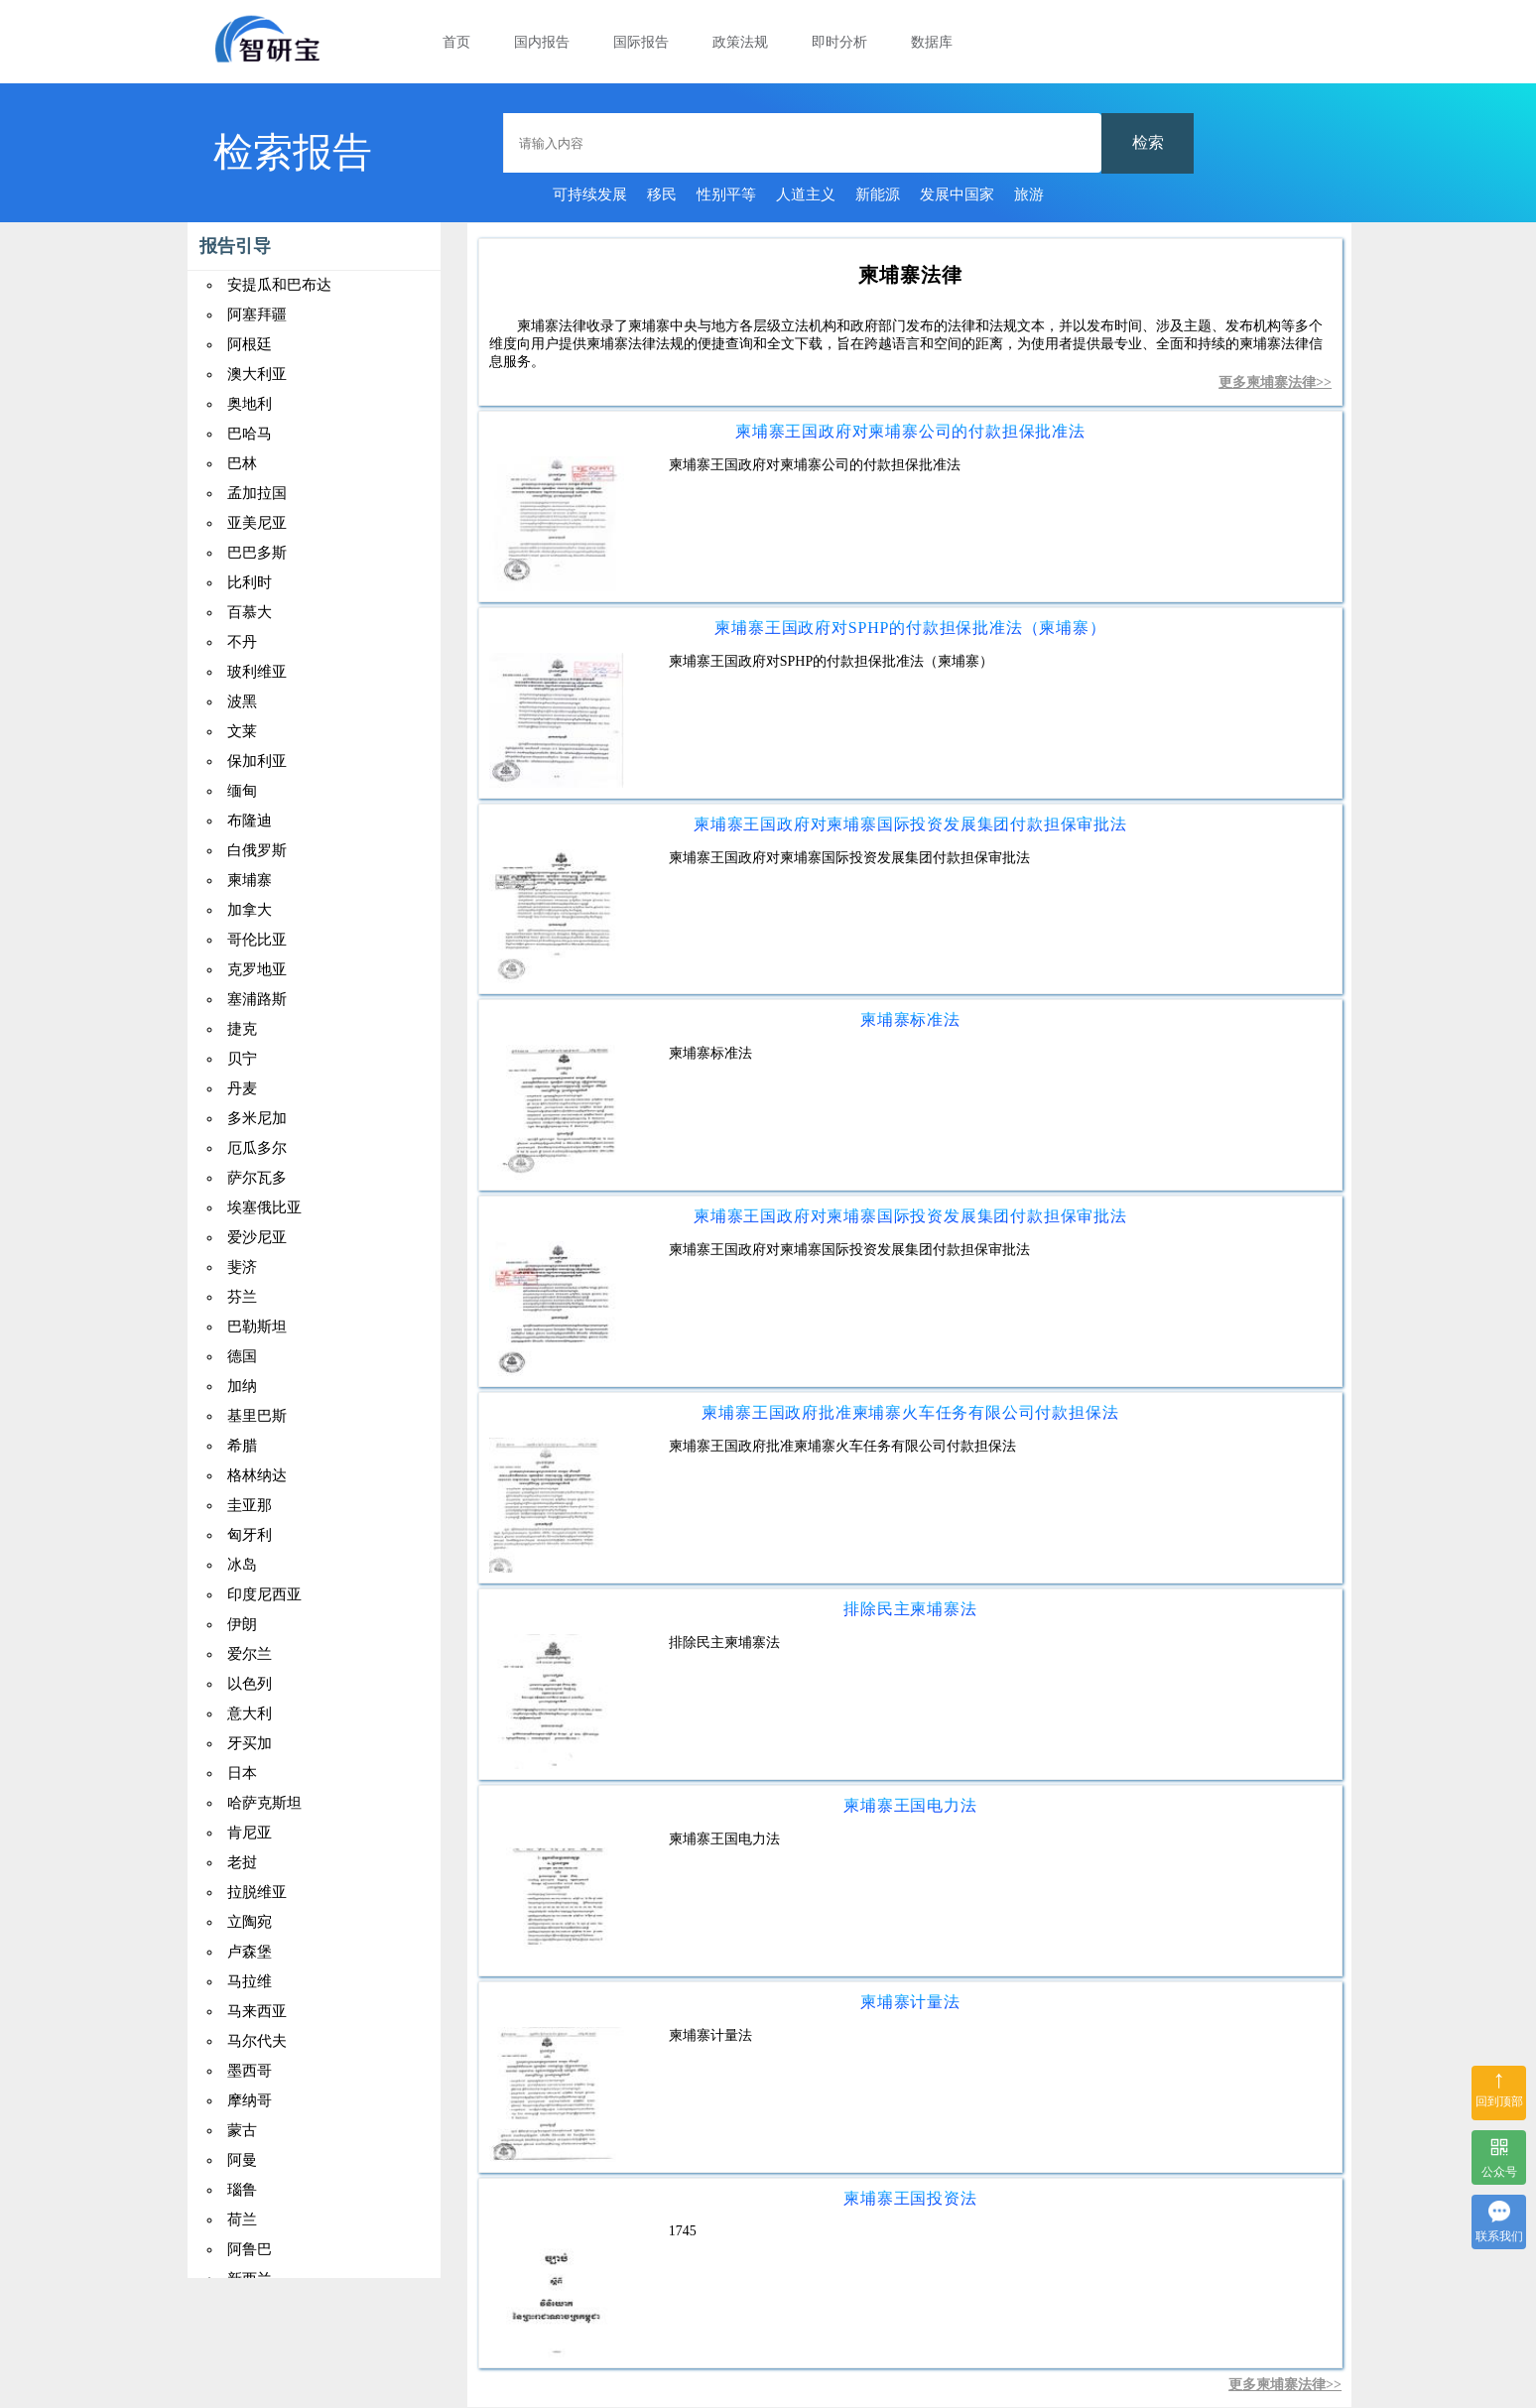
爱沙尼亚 (257, 1237)
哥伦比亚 (257, 940)
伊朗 (242, 1624)
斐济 (242, 1267)
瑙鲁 (242, 2190)
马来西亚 (257, 2011)
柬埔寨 (249, 880)
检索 (1148, 142)
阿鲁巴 (249, 2249)
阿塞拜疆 (257, 314)
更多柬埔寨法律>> (1275, 382)
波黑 (242, 701)
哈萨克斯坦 (264, 1803)
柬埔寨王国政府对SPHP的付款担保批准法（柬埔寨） (909, 627)
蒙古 (242, 2130)
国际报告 (641, 42)
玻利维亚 (257, 672)
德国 (242, 1356)
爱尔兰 (249, 1654)
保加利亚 (257, 761)
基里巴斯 (257, 1416)
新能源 (877, 194)
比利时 (249, 582)
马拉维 (249, 1981)
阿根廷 (249, 344)
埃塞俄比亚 (264, 1207)
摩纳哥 (249, 2100)
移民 (662, 194)
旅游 (1029, 194)
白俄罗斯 (257, 850)
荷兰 (242, 2219)
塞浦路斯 (257, 999)
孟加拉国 (257, 493)
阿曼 (242, 2160)
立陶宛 (249, 1922)
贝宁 (242, 1059)
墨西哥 (249, 2071)
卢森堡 (249, 1952)
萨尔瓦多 (257, 1178)
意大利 (249, 1713)
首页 (456, 42)
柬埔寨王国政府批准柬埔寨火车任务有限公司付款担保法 (910, 1412)
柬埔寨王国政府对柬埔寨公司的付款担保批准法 (910, 431)
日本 (242, 1773)
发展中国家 (957, 194)
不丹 (242, 642)
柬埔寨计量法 (910, 2001)
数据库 (932, 42)
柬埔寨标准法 (910, 1019)
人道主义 (805, 194)
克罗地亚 (257, 969)
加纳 (242, 1386)
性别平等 (726, 194)
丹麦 (242, 1088)
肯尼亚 (249, 1832)
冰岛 (242, 1565)
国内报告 (542, 42)
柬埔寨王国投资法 (909, 2198)
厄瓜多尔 (257, 1148)
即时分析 (839, 42)
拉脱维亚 (257, 1892)
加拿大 (249, 910)
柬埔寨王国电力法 (909, 1805)
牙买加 (249, 1743)
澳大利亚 (257, 374)
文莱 (242, 731)
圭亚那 (249, 1505)
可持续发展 (590, 194)
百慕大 (249, 612)
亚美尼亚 (257, 523)
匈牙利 (249, 1535)
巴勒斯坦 (257, 1326)
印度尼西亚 (264, 1594)
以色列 (249, 1684)
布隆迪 (249, 820)
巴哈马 (249, 434)
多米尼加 (257, 1118)
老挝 (242, 1862)
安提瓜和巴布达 (279, 285)
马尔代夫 (257, 2041)
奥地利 (249, 404)
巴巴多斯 (257, 553)
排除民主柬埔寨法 (909, 1608)
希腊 (242, 1446)
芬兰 (242, 1297)
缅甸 (242, 791)
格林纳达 (257, 1475)
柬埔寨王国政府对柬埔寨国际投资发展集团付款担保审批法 (910, 824)
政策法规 (740, 42)
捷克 (242, 1029)
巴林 (242, 463)
